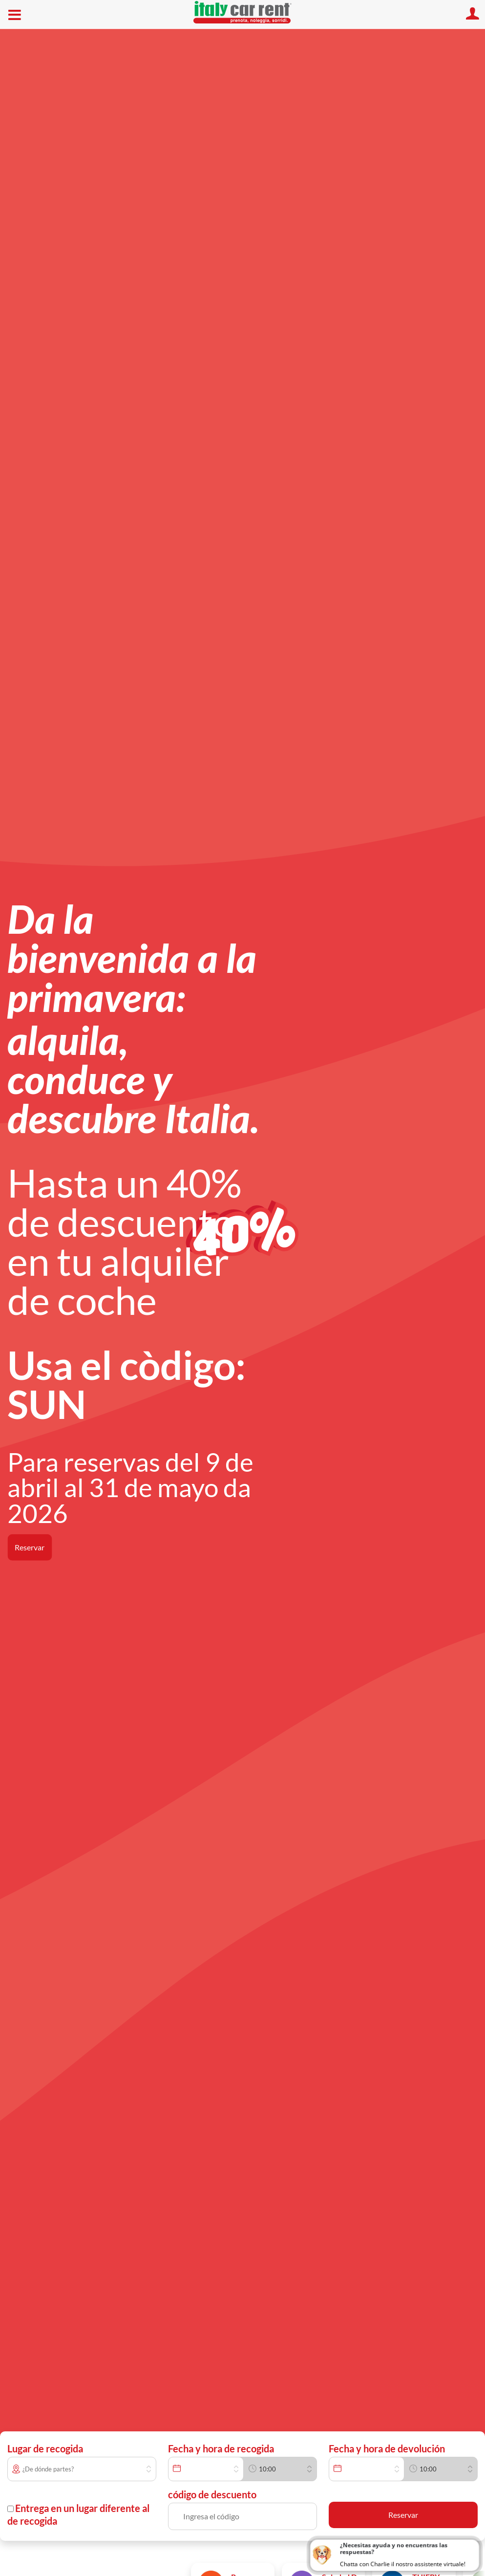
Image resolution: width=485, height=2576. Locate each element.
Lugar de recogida (45, 2448)
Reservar (29, 1547)
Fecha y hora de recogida (221, 2448)
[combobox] (89, 2469)
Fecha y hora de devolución (387, 2448)
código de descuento (212, 2494)
